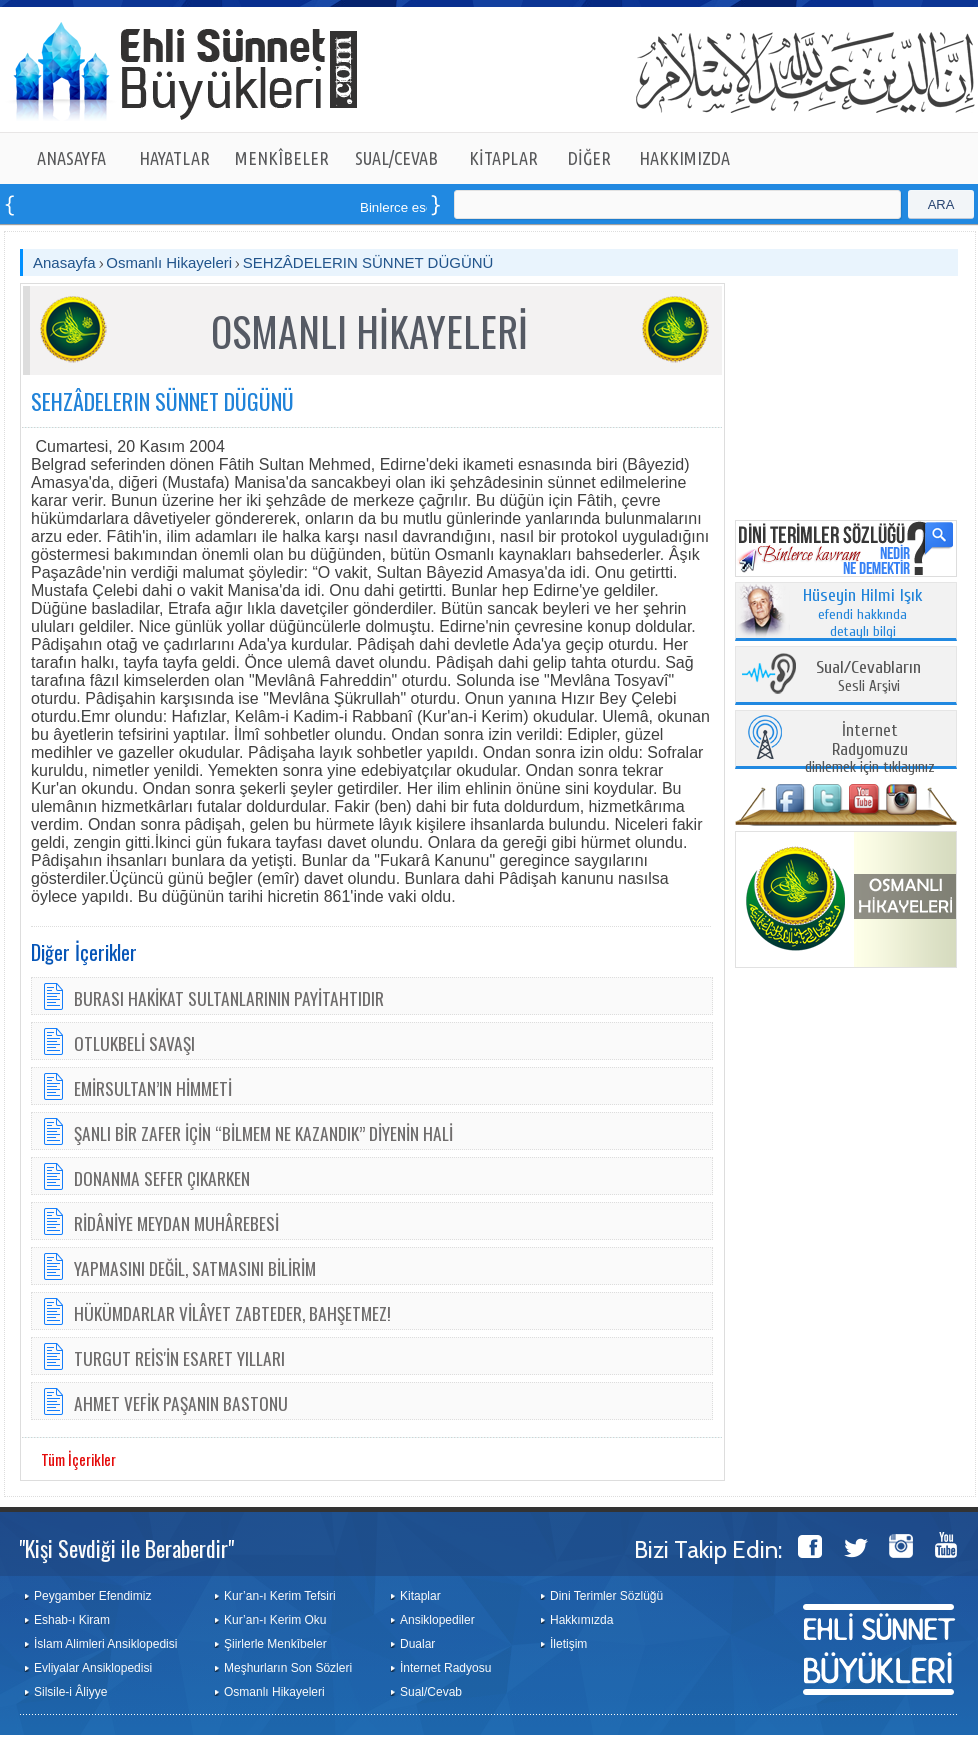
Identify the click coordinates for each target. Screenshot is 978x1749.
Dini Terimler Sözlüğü (606, 1596)
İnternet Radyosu (445, 1668)
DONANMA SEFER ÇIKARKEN (162, 1178)
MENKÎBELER (282, 158)
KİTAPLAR (503, 158)
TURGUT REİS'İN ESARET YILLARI (179, 1358)
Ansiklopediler (437, 1620)
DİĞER (589, 158)
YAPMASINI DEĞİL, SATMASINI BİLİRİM (195, 1268)
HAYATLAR (174, 158)
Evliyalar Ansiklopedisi (93, 1668)
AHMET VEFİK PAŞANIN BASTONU (181, 1403)
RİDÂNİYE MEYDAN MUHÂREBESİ (176, 1223)
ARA (941, 204)
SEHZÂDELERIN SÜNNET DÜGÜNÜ (368, 262)
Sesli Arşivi (868, 677)
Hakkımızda (581, 1620)
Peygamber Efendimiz (92, 1596)
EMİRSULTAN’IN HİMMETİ (153, 1088)
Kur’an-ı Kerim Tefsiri (280, 1596)
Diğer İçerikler (84, 952)
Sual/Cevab (431, 1692)
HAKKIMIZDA (684, 158)
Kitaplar (420, 1596)
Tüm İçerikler (78, 1459)
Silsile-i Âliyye (70, 1692)
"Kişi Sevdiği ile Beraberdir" (126, 1548)
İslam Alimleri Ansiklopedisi (105, 1644)
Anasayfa (64, 262)
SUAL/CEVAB (396, 158)
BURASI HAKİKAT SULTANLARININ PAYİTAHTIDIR (229, 998)
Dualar (417, 1644)
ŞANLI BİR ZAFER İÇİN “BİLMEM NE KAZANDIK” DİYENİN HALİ (263, 1133)
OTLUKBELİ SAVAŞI (134, 1043)
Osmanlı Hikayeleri (169, 262)
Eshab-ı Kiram (72, 1620)
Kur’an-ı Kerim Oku (275, 1620)
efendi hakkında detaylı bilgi (863, 614)
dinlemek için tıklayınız (870, 749)
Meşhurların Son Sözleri (288, 1668)
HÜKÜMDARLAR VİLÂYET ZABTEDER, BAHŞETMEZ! (232, 1313)
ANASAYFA (71, 158)
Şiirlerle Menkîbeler (275, 1644)
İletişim (568, 1644)
